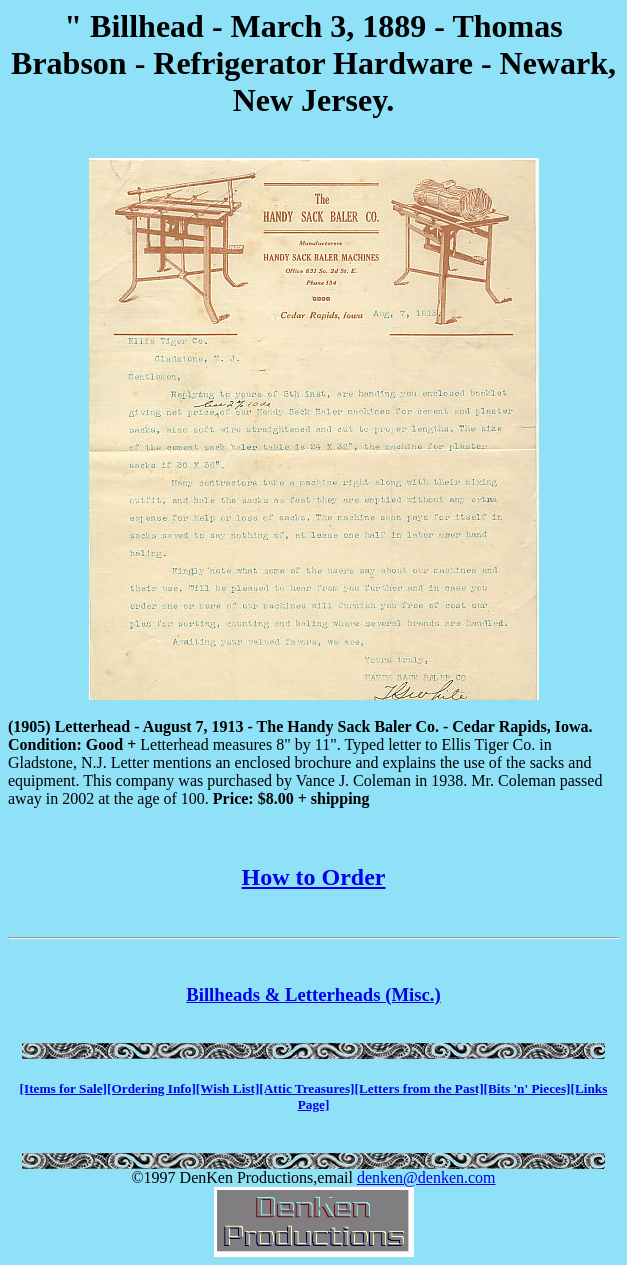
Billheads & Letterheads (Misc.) (313, 994)
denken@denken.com (426, 1177)
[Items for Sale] (63, 1088)
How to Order (314, 877)
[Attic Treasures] (306, 1088)
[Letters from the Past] (419, 1088)
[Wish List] (228, 1088)
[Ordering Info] (151, 1088)
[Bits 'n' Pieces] (527, 1088)
